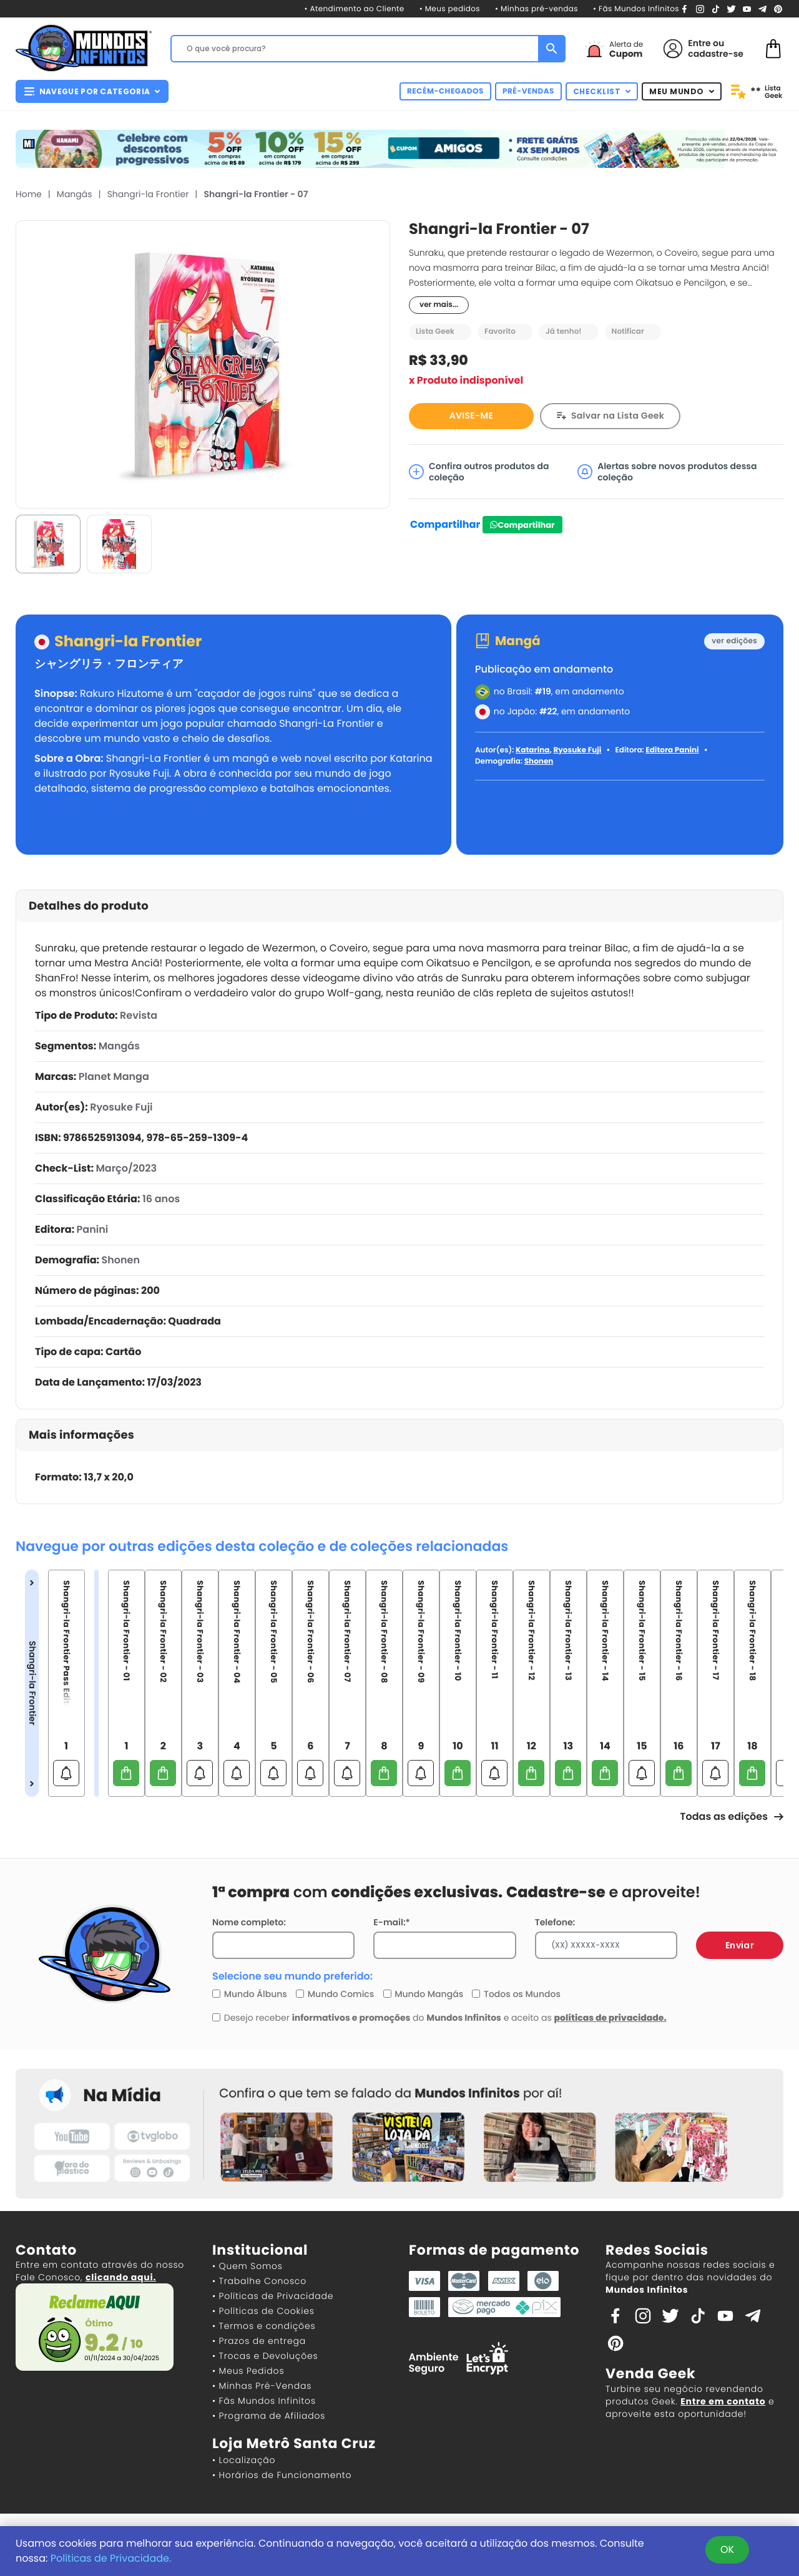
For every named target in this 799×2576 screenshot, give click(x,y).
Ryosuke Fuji (577, 750)
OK (727, 2549)
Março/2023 (126, 1168)
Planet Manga (114, 1076)
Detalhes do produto (89, 906)
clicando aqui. (121, 2277)
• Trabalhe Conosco (259, 2281)
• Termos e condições (263, 2326)
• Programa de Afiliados (268, 2415)
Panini (93, 1229)
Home (29, 194)
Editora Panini (672, 750)
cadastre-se (715, 53)
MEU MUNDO (681, 91)
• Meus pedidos (449, 9)
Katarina (532, 750)
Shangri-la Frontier (148, 194)
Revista (138, 1015)
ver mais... (438, 304)
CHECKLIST (602, 91)
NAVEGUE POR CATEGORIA (92, 91)
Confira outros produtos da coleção (479, 471)
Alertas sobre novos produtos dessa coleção (667, 471)
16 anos (161, 1199)
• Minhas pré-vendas (536, 9)
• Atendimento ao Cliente (354, 9)
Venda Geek (650, 2373)
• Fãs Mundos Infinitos (636, 9)
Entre (699, 43)
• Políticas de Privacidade (272, 2296)
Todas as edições (731, 1816)
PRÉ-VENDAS (528, 91)
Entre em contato (722, 2401)
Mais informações (81, 1435)
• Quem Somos (247, 2266)
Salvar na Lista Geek (617, 415)
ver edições (734, 641)
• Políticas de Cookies (263, 2311)
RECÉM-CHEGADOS (445, 91)
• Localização (243, 2460)
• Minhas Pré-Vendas (261, 2385)
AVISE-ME (471, 415)
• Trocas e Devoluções (265, 2356)
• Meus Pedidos (248, 2371)
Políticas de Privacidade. (111, 2558)
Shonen (539, 761)
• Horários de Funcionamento (281, 2475)
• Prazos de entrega (259, 2341)
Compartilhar (445, 524)
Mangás (74, 194)
